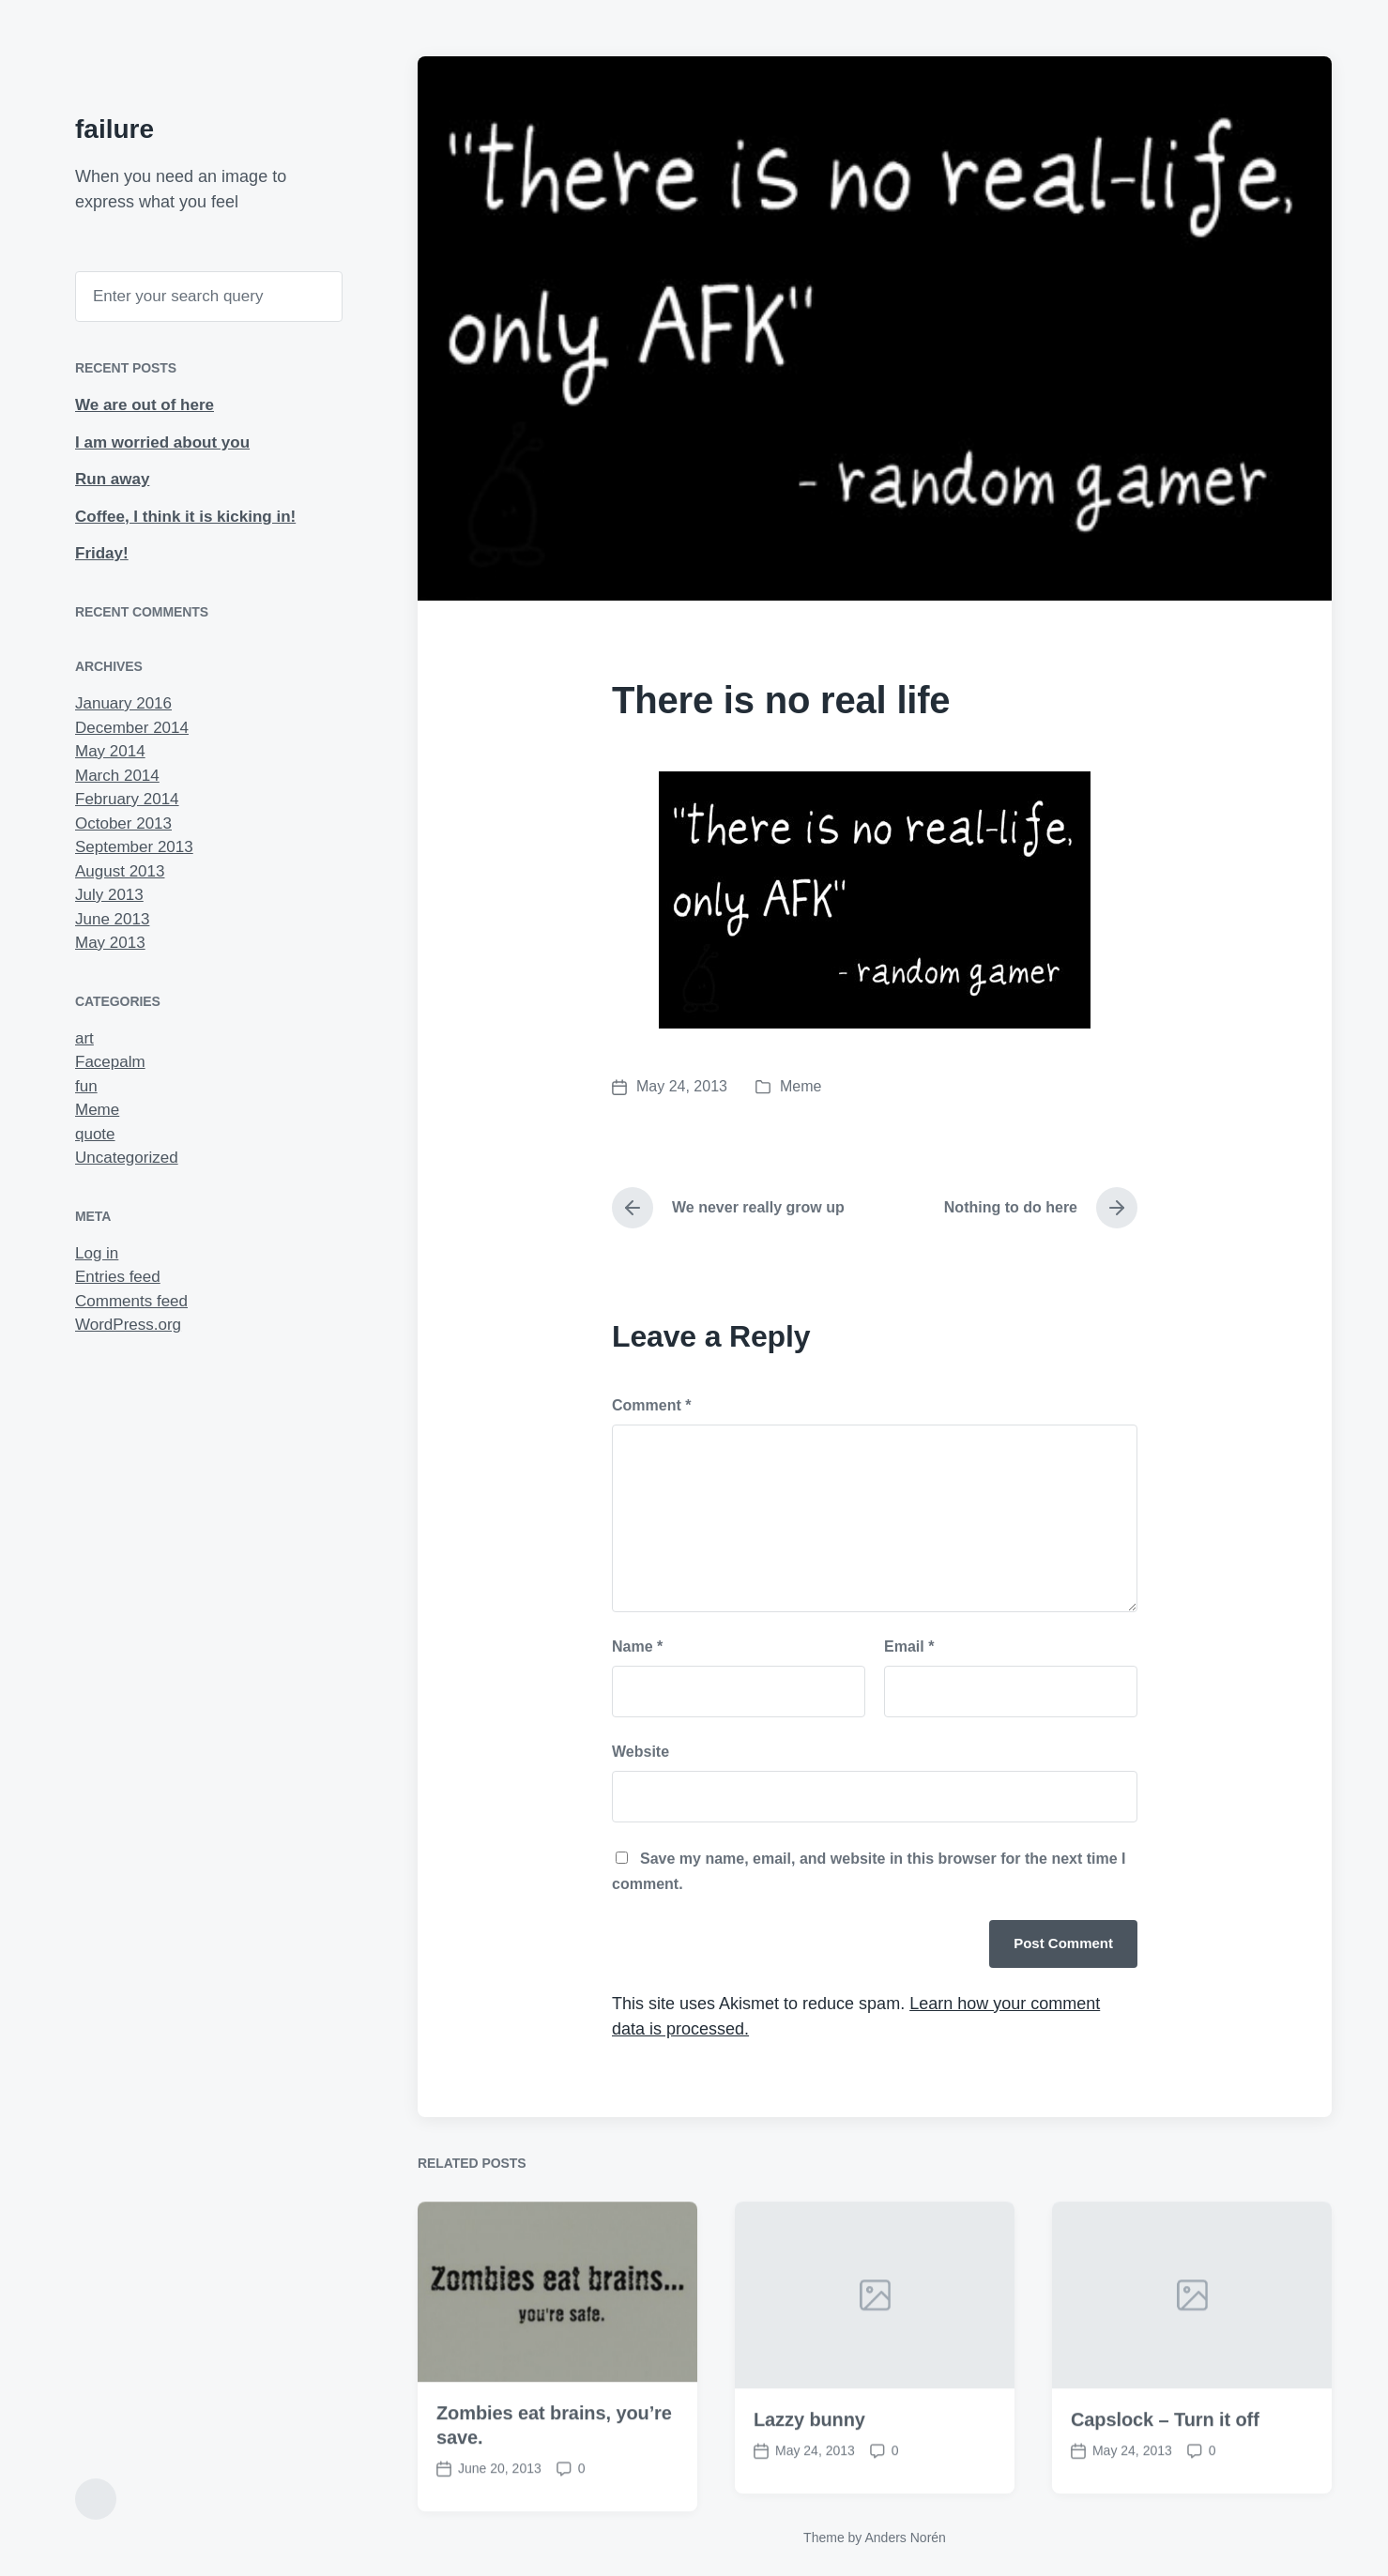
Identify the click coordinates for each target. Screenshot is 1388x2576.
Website (640, 1752)
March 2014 (117, 776)
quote (95, 1134)
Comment (651, 1405)
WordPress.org (128, 1325)
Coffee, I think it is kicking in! (185, 517)
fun (86, 1086)
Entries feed (117, 1277)
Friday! (102, 553)
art (84, 1038)
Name (637, 1646)
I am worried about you (162, 442)
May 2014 (110, 751)
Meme (97, 1110)
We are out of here (144, 405)
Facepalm (110, 1062)
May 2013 (110, 943)
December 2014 (132, 728)
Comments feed (131, 1301)
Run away (112, 479)
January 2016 (123, 703)
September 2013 (134, 847)
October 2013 (123, 823)
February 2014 (127, 799)
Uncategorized (126, 1157)
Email (909, 1646)
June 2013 (112, 919)
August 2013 (119, 871)
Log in (96, 1253)
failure (114, 129)
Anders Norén (904, 2537)
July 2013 (109, 895)
